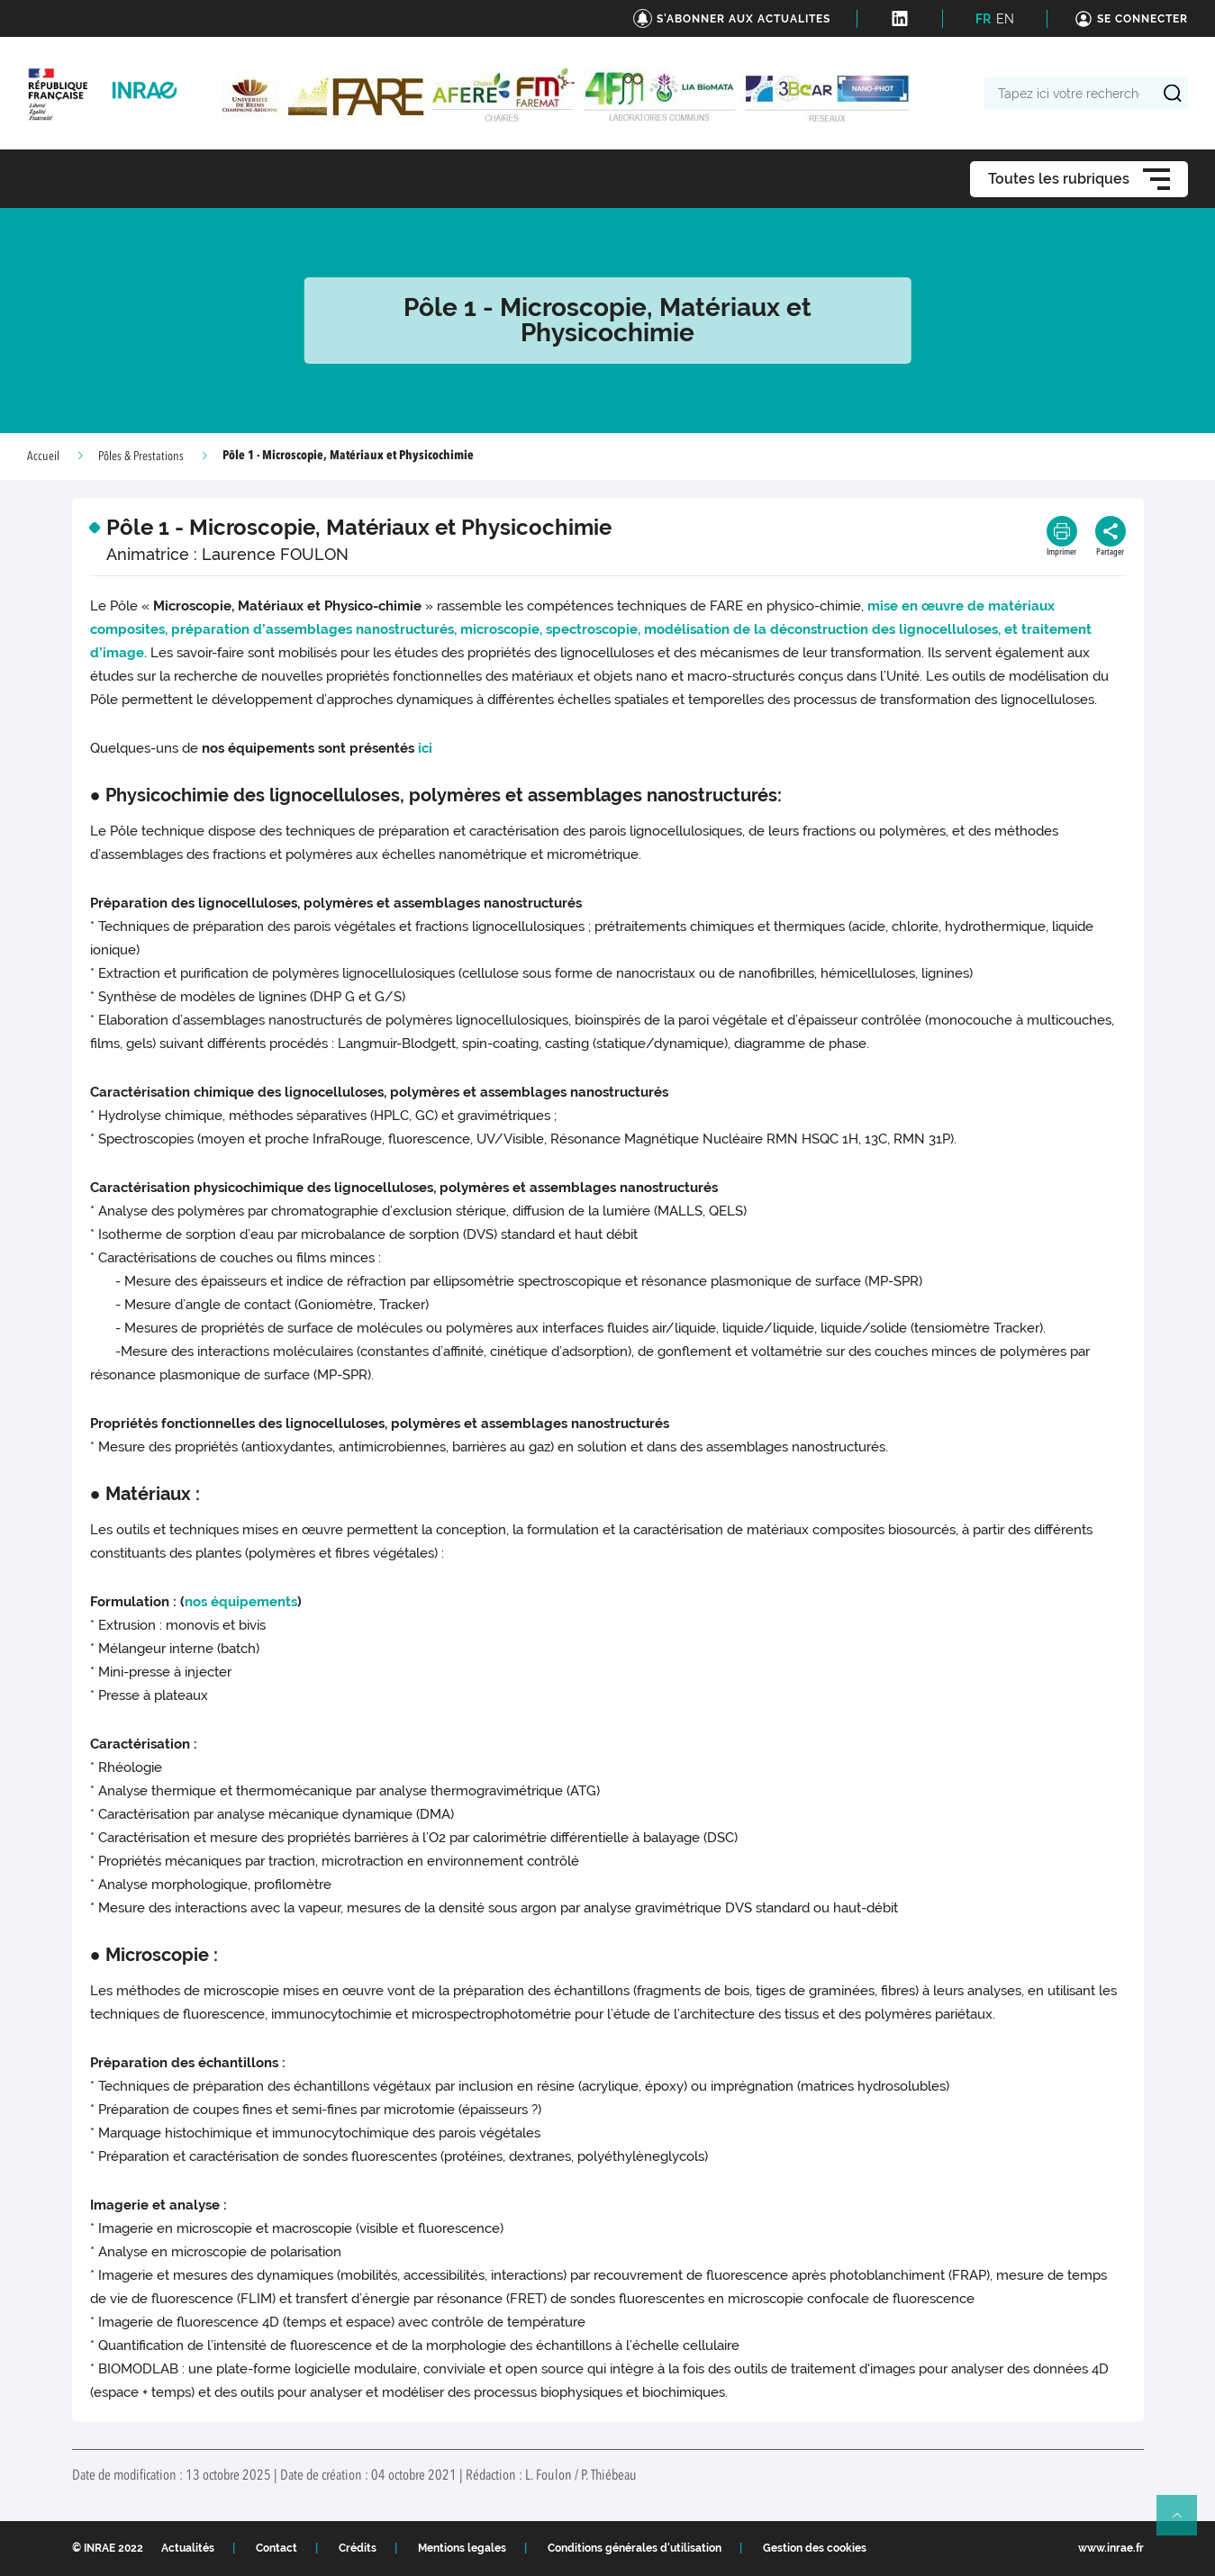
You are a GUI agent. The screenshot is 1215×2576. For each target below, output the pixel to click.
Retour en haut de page (1184, 2522)
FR (983, 19)
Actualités (187, 2548)
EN (1005, 19)
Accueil (43, 456)
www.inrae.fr (1111, 2548)
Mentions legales (462, 2548)
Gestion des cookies (814, 2548)
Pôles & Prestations (141, 456)
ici (425, 748)
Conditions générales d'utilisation (634, 2548)
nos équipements (241, 1602)
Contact (276, 2548)
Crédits (357, 2548)
